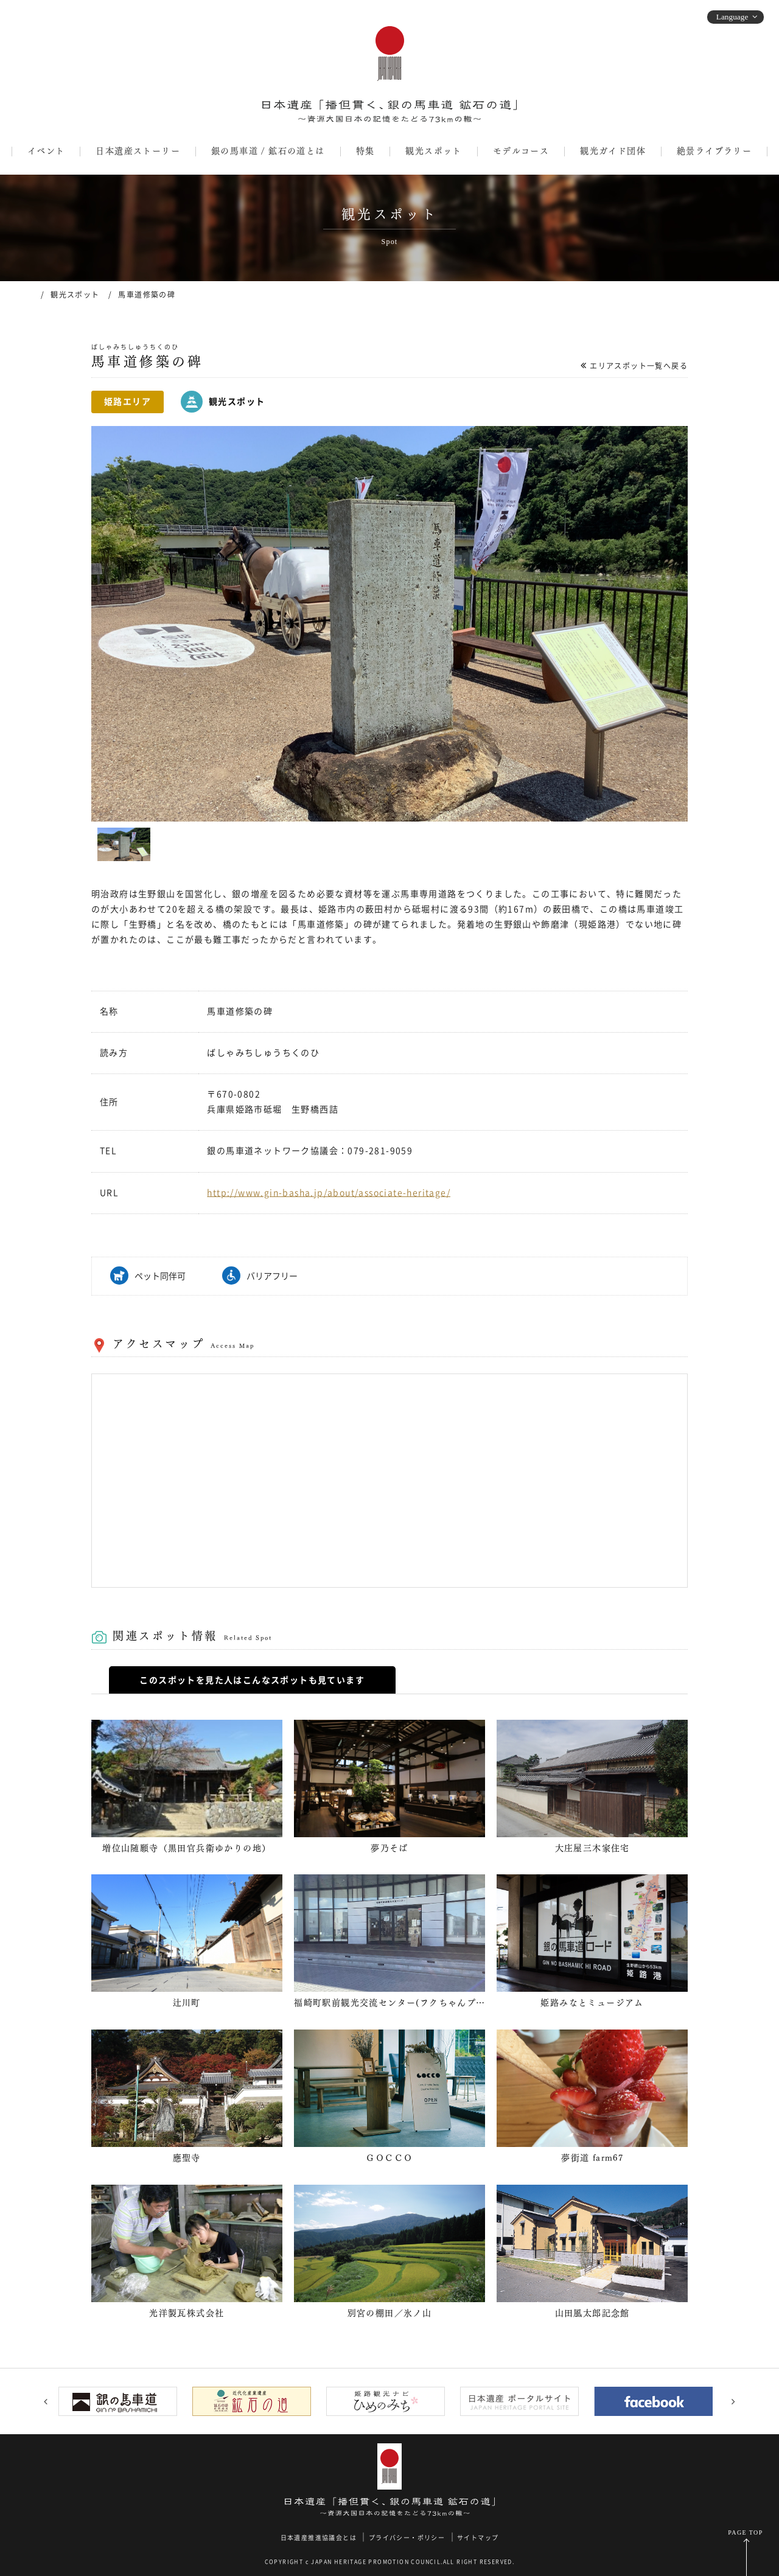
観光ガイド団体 (613, 151)
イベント (46, 151)
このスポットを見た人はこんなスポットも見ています (252, 1680)
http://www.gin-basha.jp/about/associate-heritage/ (328, 1193)
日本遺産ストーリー (138, 151)
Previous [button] (46, 2401)
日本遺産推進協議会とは (319, 2538)
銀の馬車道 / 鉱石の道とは (268, 151)
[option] (389, 624)
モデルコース (521, 151)
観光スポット (433, 151)
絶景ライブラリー (714, 151)
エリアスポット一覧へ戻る (639, 365)
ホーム (27, 293)
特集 (365, 151)
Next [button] (733, 2401)
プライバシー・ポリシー (407, 2538)
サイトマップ (477, 2538)
